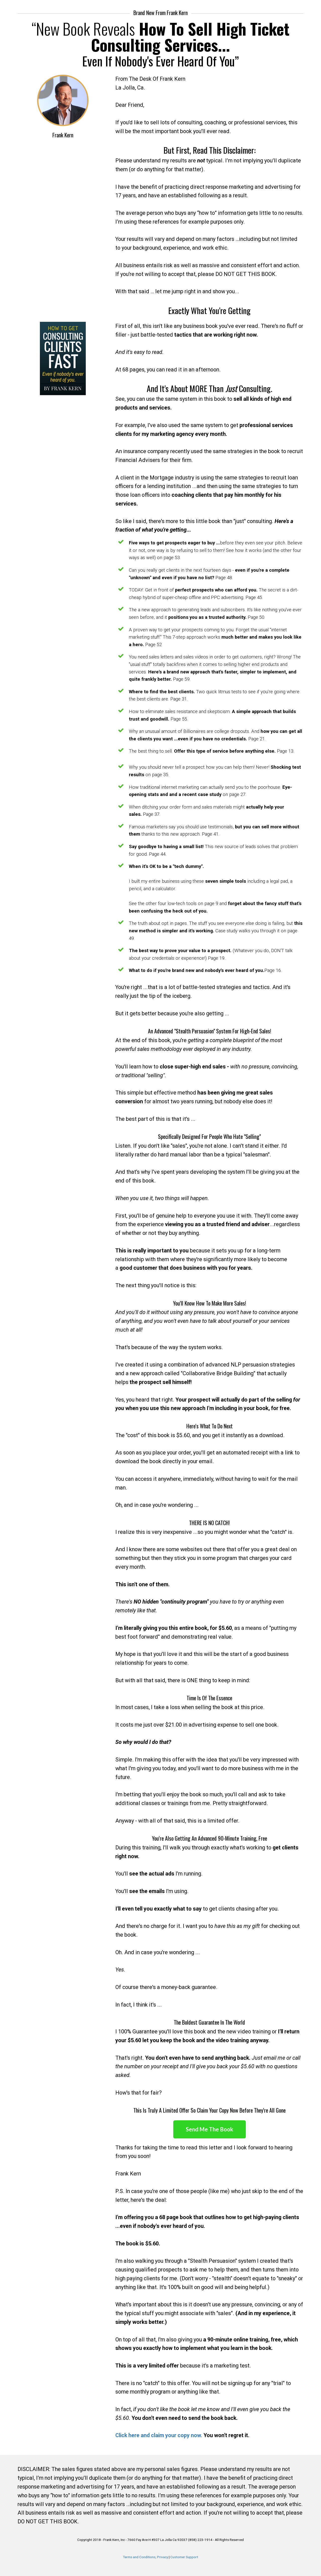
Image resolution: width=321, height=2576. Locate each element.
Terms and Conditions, (139, 2557)
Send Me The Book (209, 2129)
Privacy (162, 2557)
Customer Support (184, 2557)
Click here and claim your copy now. (158, 2435)
